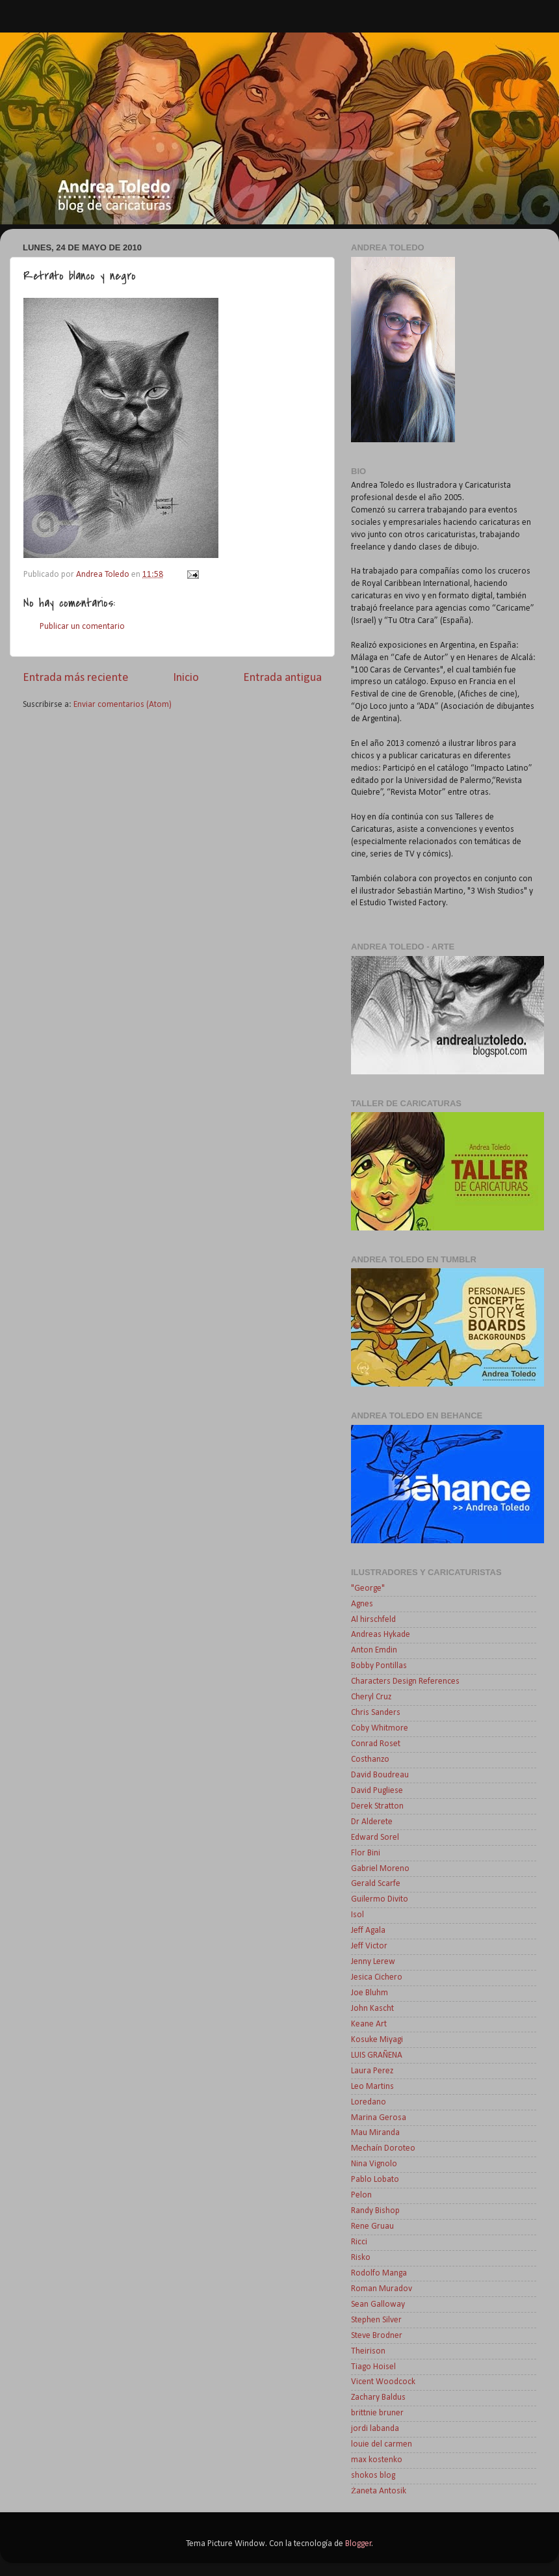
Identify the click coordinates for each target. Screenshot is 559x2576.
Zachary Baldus (378, 2397)
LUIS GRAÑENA (376, 2055)
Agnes (362, 1604)
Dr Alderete (372, 1822)
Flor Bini (365, 1853)
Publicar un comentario (82, 626)
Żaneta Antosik (378, 2491)
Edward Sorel (375, 1837)
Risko (360, 2257)
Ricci (359, 2242)
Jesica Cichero (376, 1977)
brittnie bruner (377, 2413)
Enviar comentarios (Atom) (122, 704)
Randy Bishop (375, 2211)
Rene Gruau (372, 2226)
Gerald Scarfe (375, 1883)
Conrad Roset (375, 1744)
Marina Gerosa (378, 2118)
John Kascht (372, 2008)
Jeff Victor (369, 1946)
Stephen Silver (376, 2320)
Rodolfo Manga (379, 2273)
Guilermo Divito (379, 1899)
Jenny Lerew (373, 1962)
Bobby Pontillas (379, 1666)
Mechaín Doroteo (383, 2148)
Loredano (368, 2102)
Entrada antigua (282, 678)
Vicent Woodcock (383, 2382)
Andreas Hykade (380, 1634)
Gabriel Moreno (380, 1869)
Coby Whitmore (379, 1728)
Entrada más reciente (76, 678)
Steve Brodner (376, 2335)
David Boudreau (380, 1775)
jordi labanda (375, 2428)
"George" (368, 1588)
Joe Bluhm (369, 1993)
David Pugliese (377, 1790)
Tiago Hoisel (373, 2367)
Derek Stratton (377, 1806)
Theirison (368, 2351)
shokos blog (373, 2475)
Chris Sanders (375, 1712)
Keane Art (369, 2024)
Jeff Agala (368, 1930)
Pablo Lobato (375, 2179)
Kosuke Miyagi (377, 2040)
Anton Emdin (374, 1650)
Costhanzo (370, 1759)
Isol (357, 1915)
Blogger (358, 2544)
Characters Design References (405, 1681)
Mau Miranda (375, 2133)
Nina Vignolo (374, 2164)
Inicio (186, 678)
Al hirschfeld (373, 1619)
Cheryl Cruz (371, 1697)
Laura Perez (372, 2071)
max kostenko (376, 2460)
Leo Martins (372, 2086)
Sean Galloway (378, 2304)
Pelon (361, 2195)
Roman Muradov (381, 2289)
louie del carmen (381, 2444)
